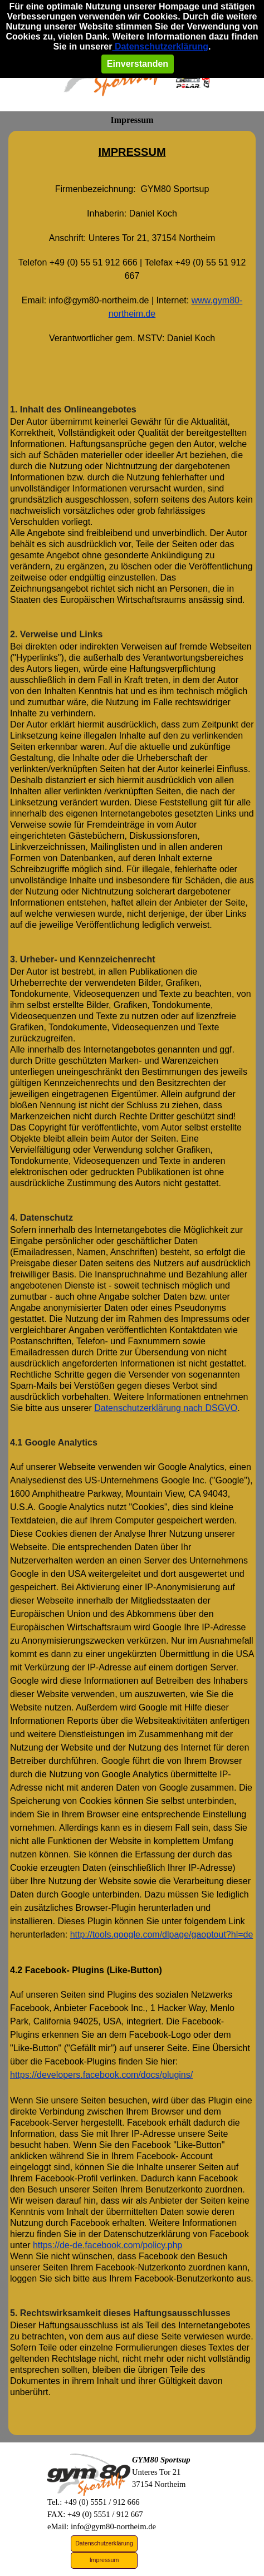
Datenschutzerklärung (160, 46)
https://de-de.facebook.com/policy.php (107, 2301)
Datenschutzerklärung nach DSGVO (165, 1464)
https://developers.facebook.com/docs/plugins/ (101, 2131)
